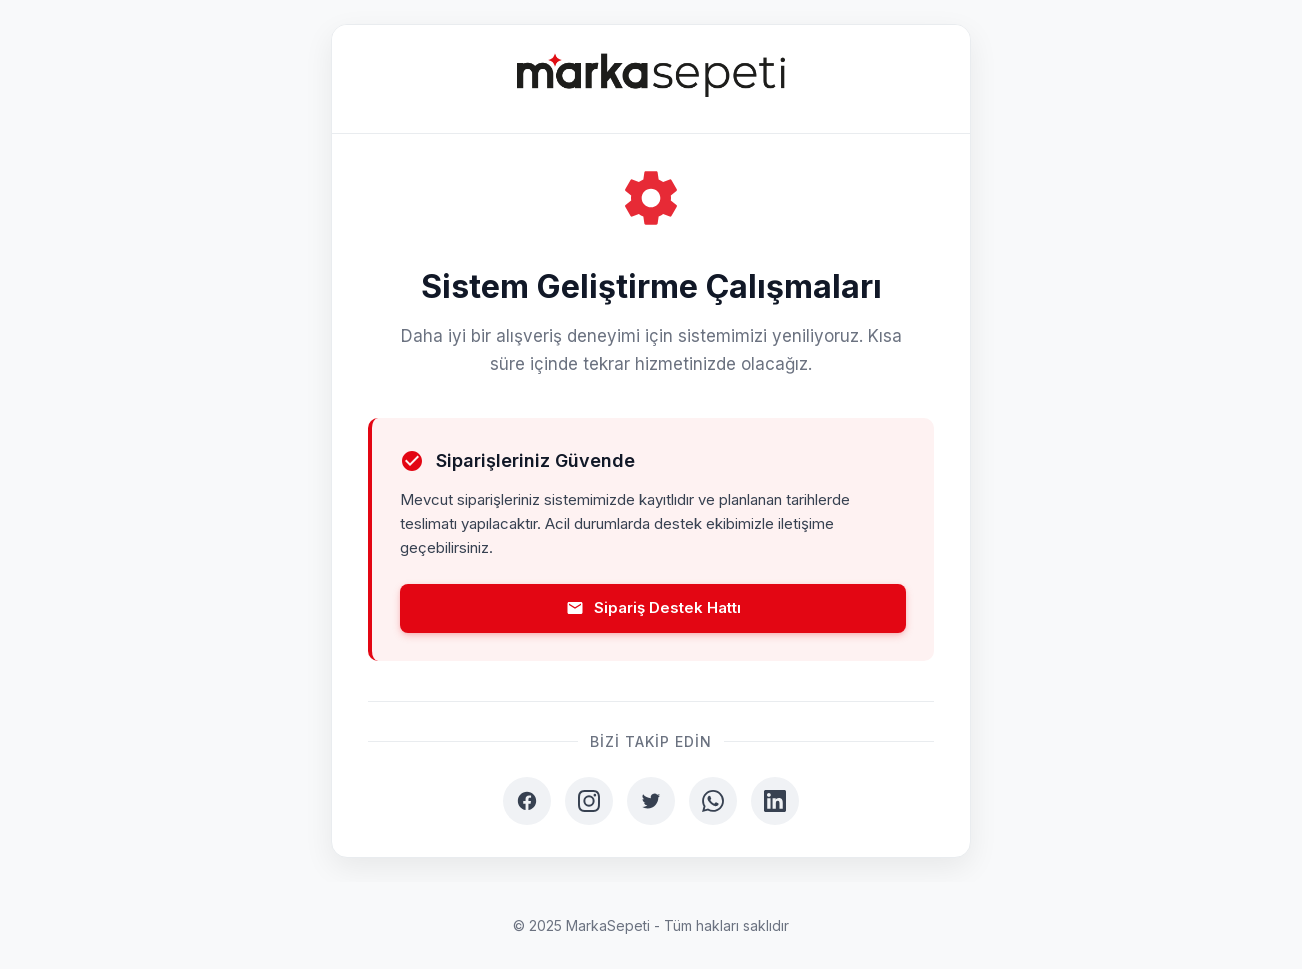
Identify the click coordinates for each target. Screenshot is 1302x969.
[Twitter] (651, 801)
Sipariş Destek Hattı (653, 607)
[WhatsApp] (713, 801)
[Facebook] (527, 801)
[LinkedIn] (775, 801)
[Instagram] (589, 801)
